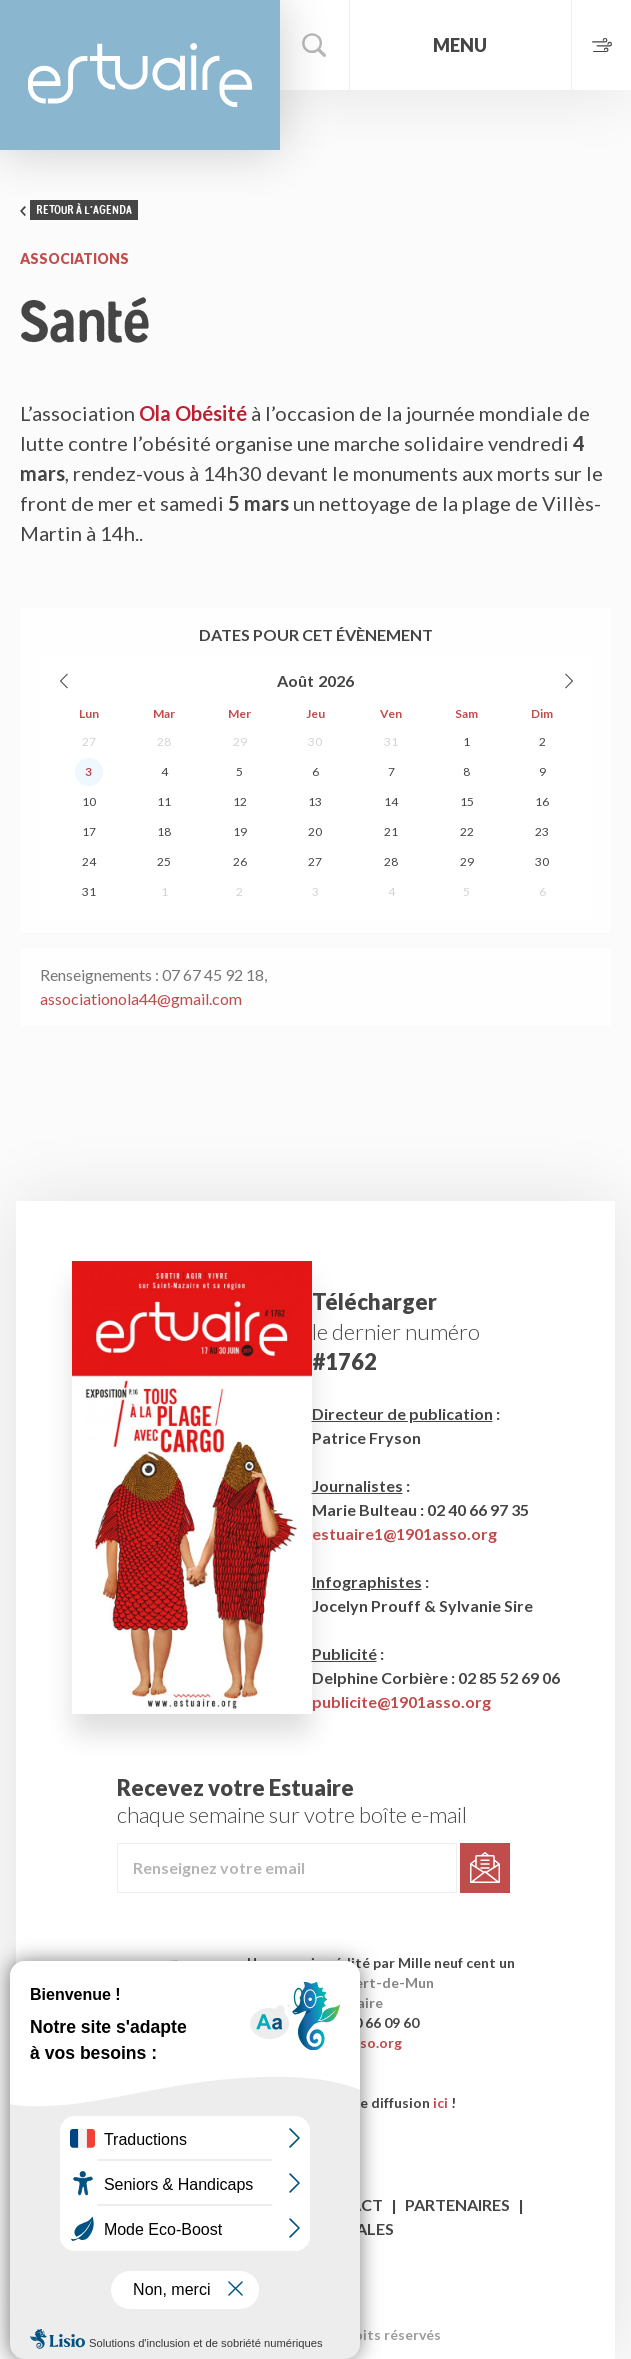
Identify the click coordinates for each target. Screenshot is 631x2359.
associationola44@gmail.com (141, 998)
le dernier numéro (396, 1331)
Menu (460, 45)
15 (467, 801)
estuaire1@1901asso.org (404, 1533)
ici (440, 2102)
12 (240, 801)
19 (240, 831)
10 (89, 801)
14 (391, 801)
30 (315, 741)
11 (164, 801)
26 (240, 861)
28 (164, 741)
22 (467, 831)
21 (391, 831)
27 (89, 741)
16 (542, 801)
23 (542, 831)
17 (89, 831)
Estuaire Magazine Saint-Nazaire (140, 75)
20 (315, 831)
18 (164, 831)
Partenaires (457, 2204)
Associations (74, 258)
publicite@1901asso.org (401, 1701)
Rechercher (315, 45)
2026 (336, 680)
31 (391, 741)
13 (315, 801)
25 (164, 861)
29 (240, 741)
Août (295, 680)
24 (89, 861)
